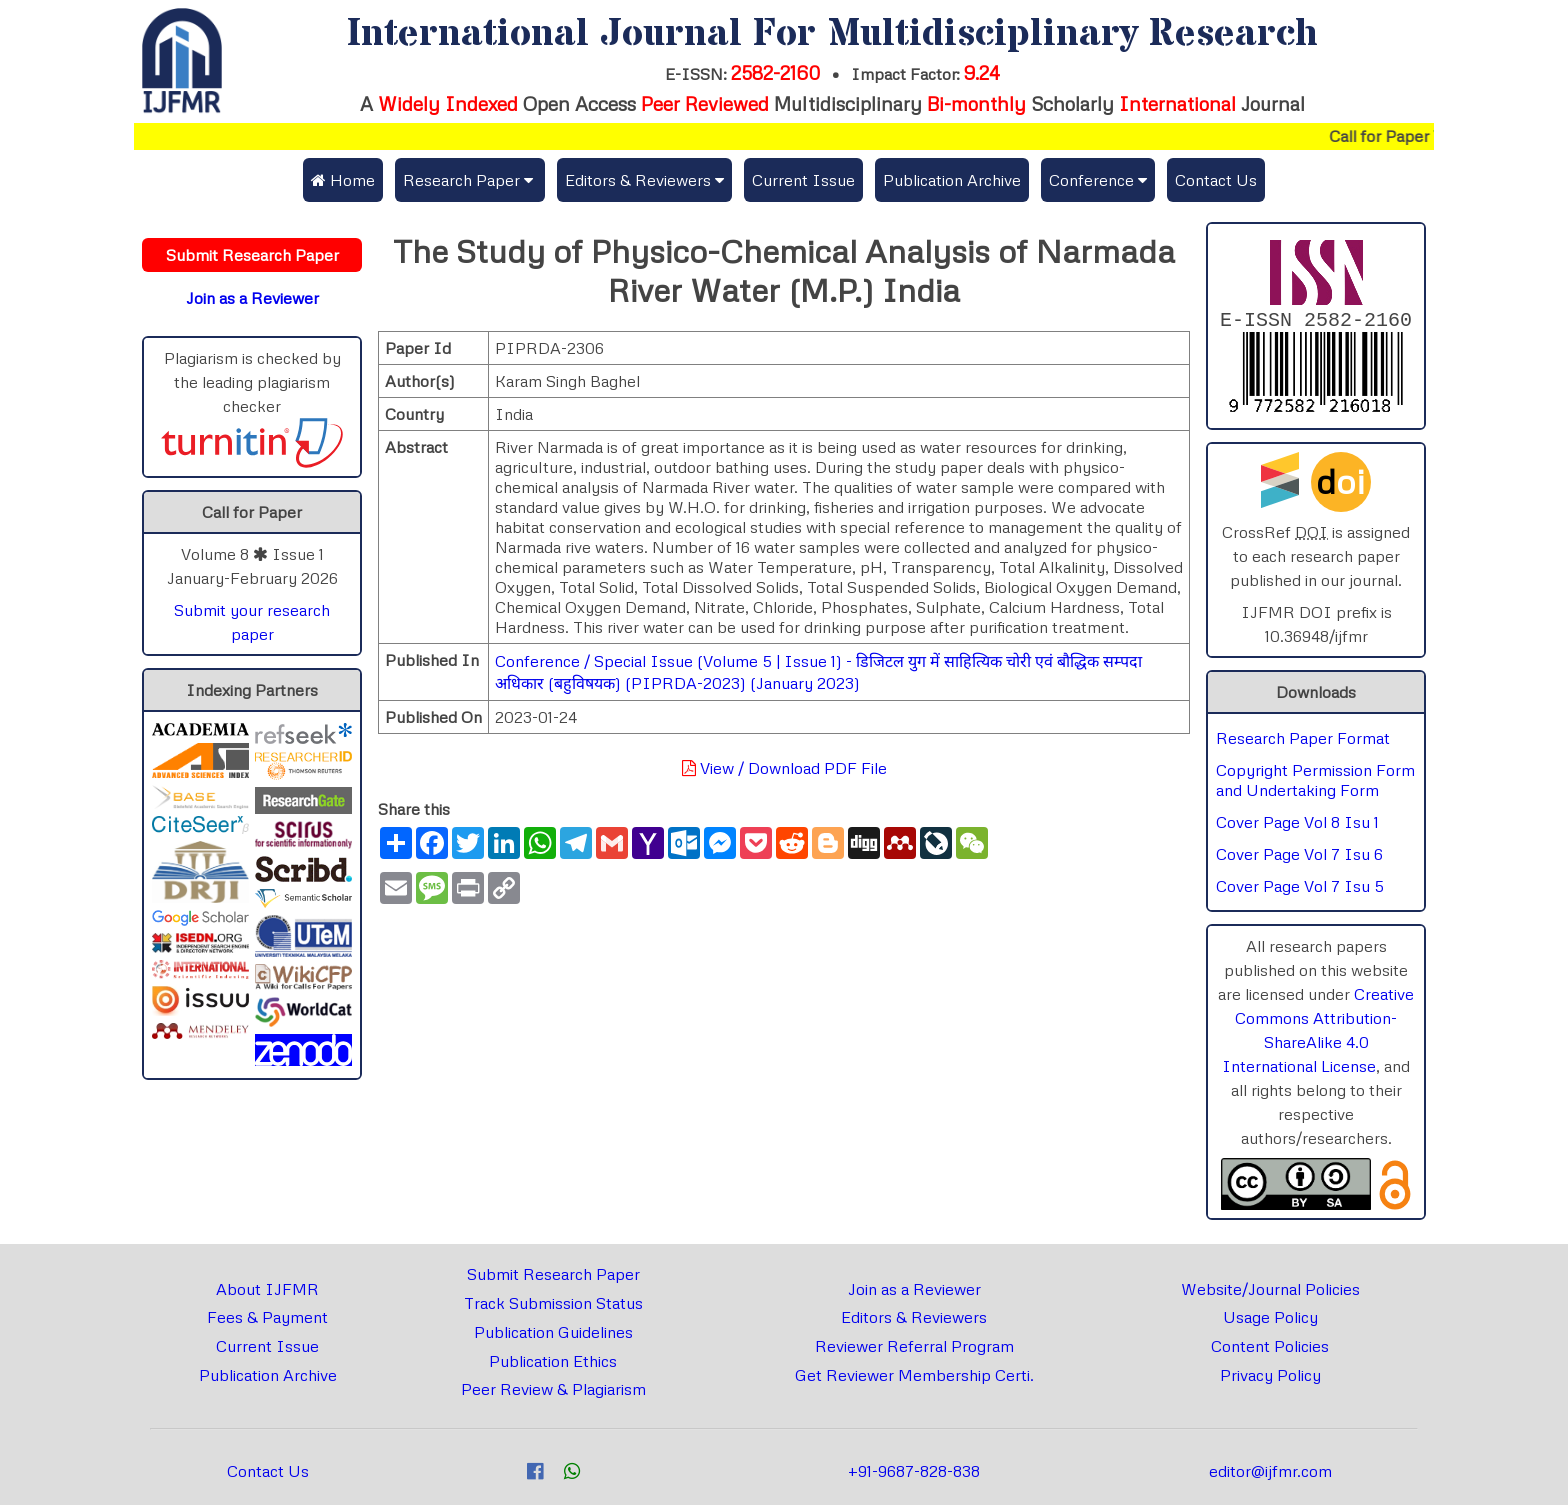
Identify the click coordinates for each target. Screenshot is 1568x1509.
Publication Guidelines (553, 1336)
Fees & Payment (267, 1321)
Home (343, 180)
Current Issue (803, 180)
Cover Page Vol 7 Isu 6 (1299, 858)
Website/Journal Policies (1270, 1293)
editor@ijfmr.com (1270, 1475)
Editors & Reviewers (914, 1321)
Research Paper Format (1303, 742)
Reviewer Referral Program (914, 1350)
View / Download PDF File (784, 768)
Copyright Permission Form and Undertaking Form (1315, 784)
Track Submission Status (553, 1307)
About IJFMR (267, 1293)
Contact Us (1216, 180)
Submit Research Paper (553, 1278)
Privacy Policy (1270, 1379)
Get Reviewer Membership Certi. (914, 1379)
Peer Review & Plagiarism (553, 1393)
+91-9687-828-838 (914, 1475)
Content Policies (1270, 1350)
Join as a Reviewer (914, 1293)
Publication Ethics (553, 1365)
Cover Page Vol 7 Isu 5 (1300, 890)
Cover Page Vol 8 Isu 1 (1297, 826)
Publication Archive (952, 180)
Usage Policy (1270, 1321)
